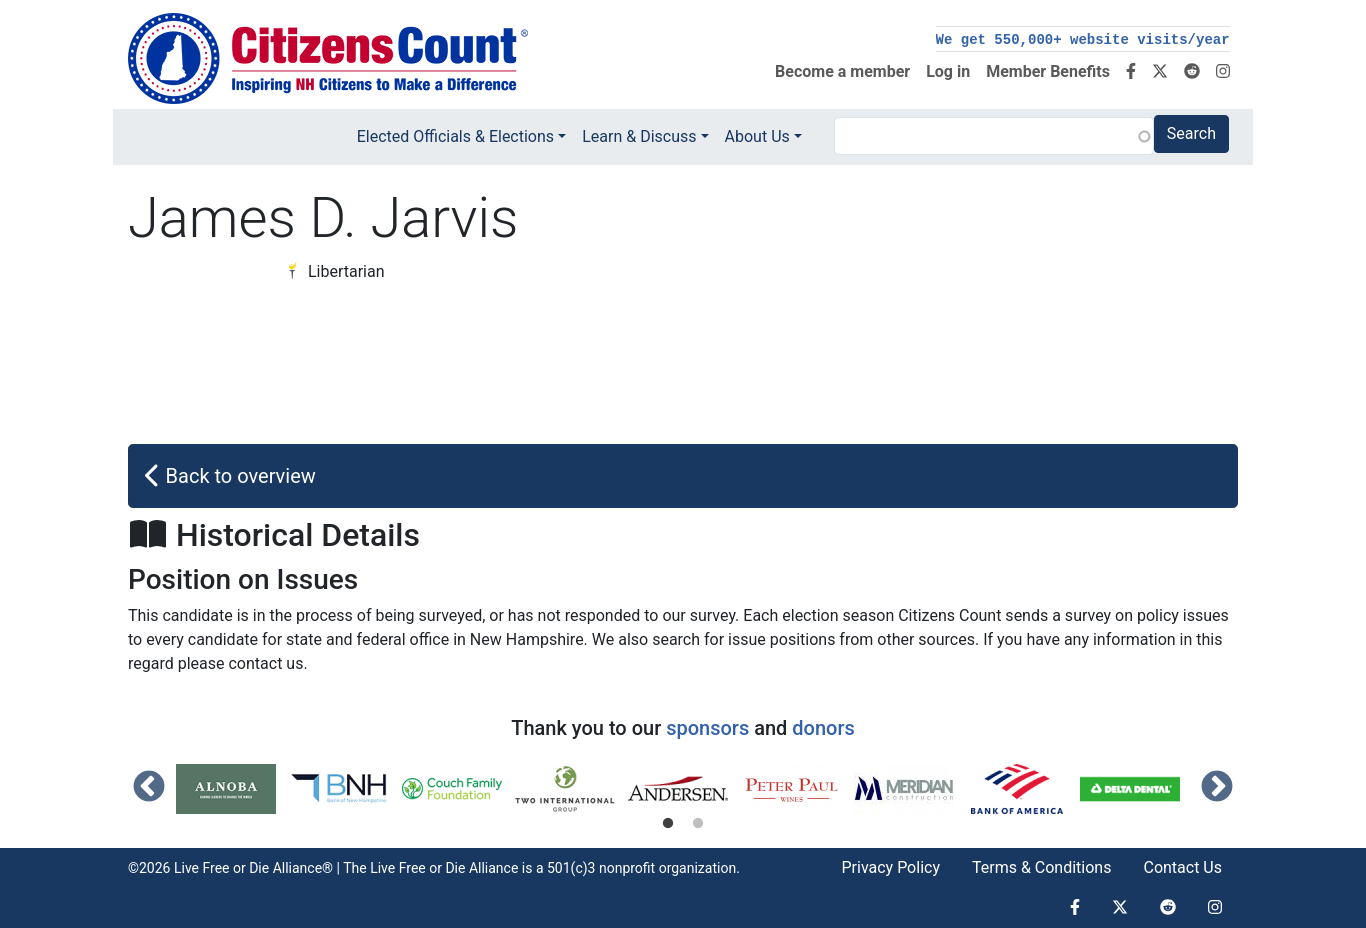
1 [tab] (668, 824)
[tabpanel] (232, 789)
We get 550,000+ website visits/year (1083, 40)
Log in (948, 71)
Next (1217, 788)
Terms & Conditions (1042, 867)
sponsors (707, 728)
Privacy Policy (890, 867)
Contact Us (1182, 867)
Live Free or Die (417, 868)
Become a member (842, 71)
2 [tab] (698, 824)
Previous (149, 788)
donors (823, 728)
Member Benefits (1048, 71)
